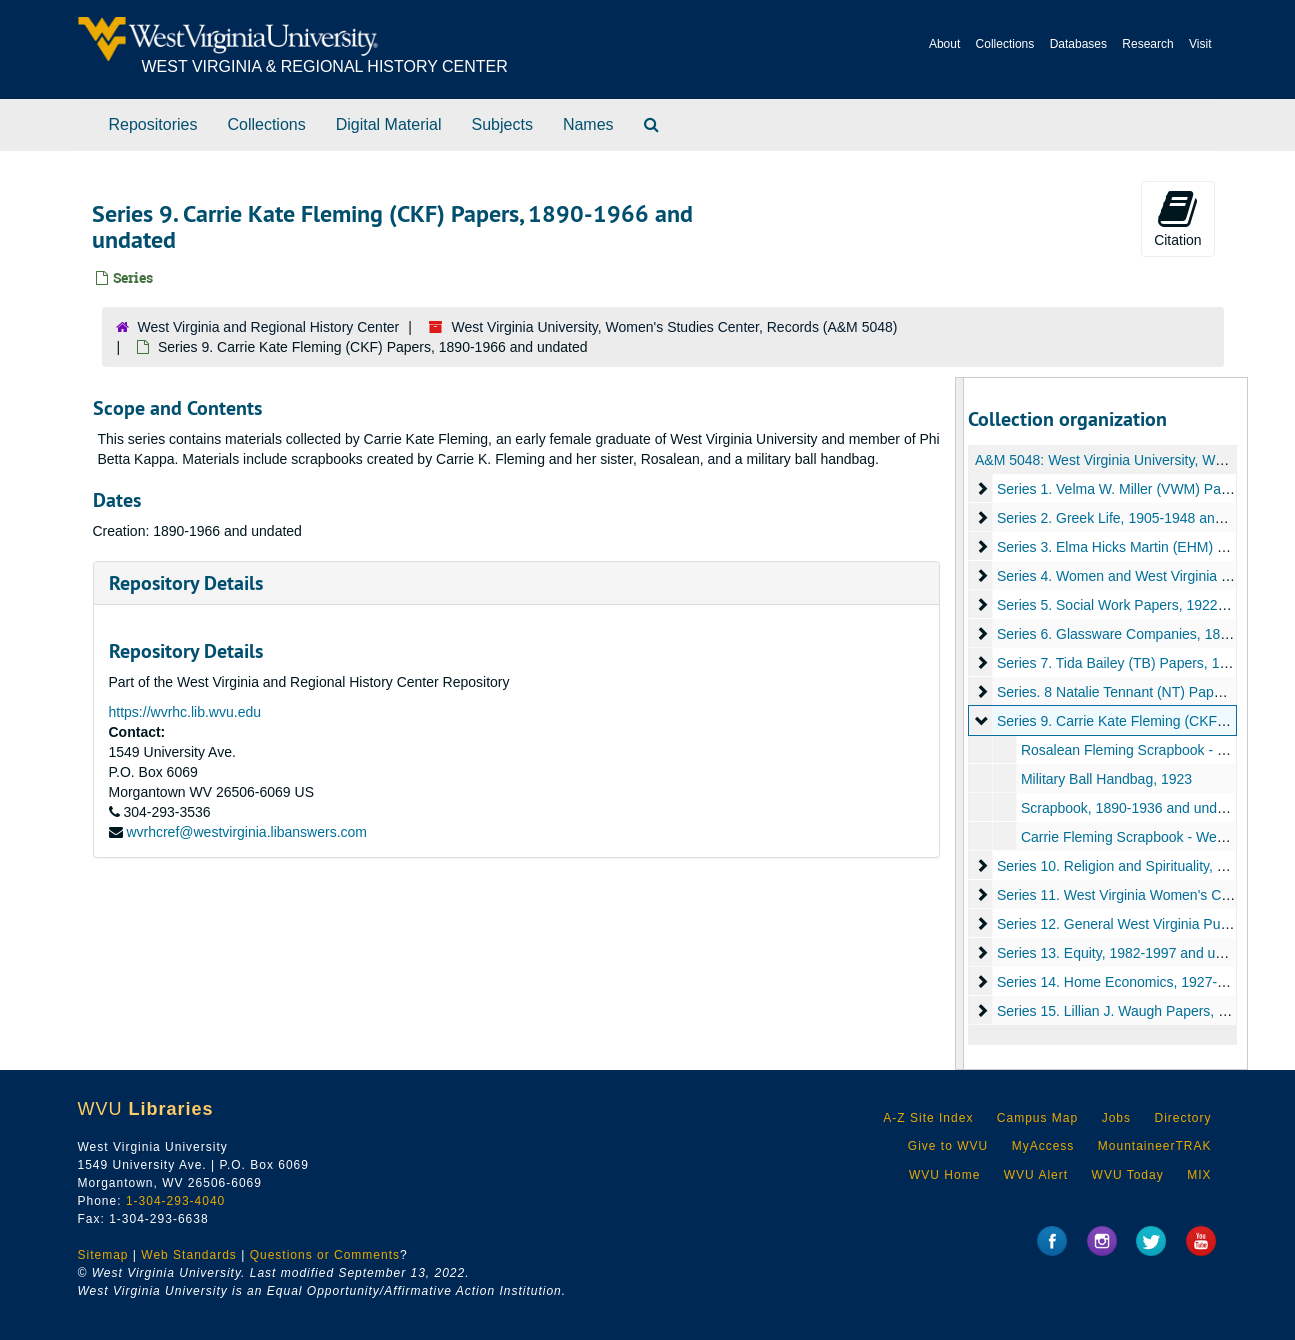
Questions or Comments (325, 1255)
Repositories (153, 124)
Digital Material (389, 124)
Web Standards (189, 1255)
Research (1147, 44)
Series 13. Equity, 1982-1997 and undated (1127, 953)
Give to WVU (948, 1146)
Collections (1005, 44)
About (944, 44)
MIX (1199, 1175)
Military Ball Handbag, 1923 (1106, 779)
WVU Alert (1036, 1175)
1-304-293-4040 (175, 1201)
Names (588, 124)
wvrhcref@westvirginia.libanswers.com (246, 832)
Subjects (502, 124)
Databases (1078, 44)
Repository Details (186, 583)
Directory (1182, 1118)
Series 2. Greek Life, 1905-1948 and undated (1137, 518)
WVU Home (944, 1175)
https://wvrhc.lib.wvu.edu (185, 712)
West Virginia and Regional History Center (269, 327)
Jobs (1116, 1118)
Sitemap (103, 1255)
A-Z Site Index (928, 1118)
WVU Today (1128, 1175)
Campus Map (1037, 1118)
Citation (1177, 218)
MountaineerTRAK (1155, 1146)
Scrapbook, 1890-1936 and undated (1132, 808)
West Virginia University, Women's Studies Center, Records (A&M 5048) (675, 327)
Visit (1200, 44)
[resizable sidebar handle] (960, 723)
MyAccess (1043, 1146)
